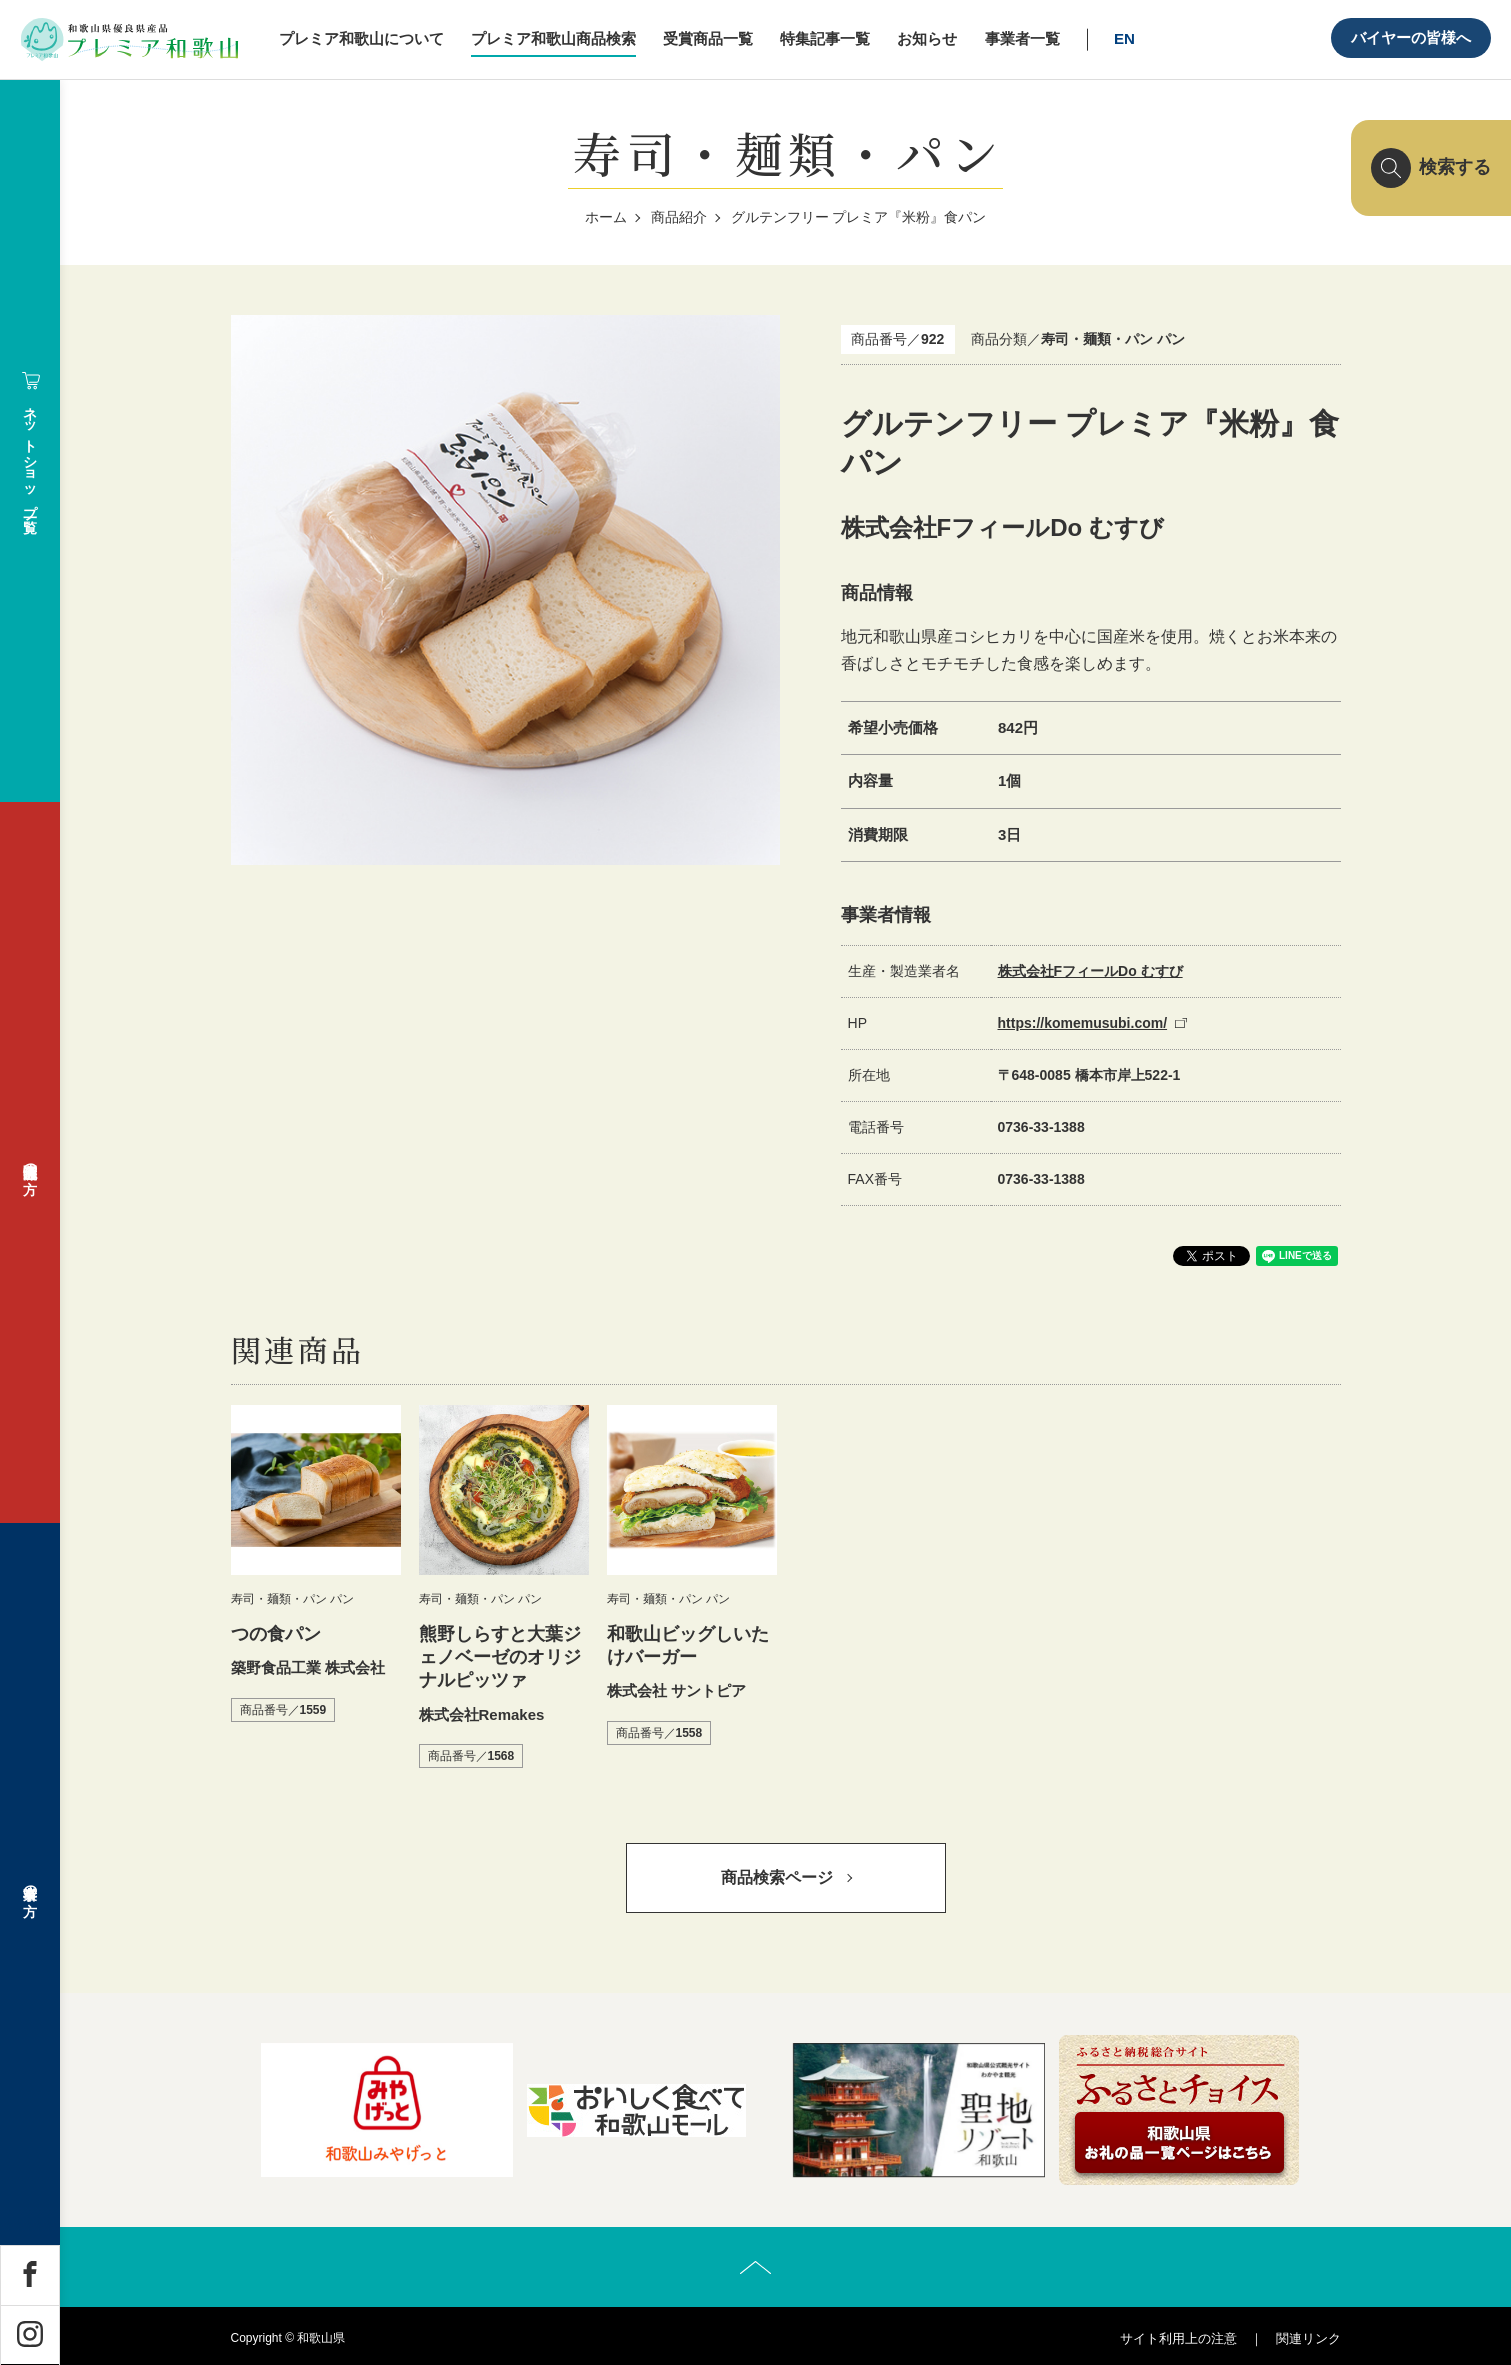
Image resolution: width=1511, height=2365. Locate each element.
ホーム (606, 217)
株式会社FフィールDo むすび (1090, 971)
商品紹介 (679, 217)
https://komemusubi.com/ (1083, 1023)
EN (1124, 38)
